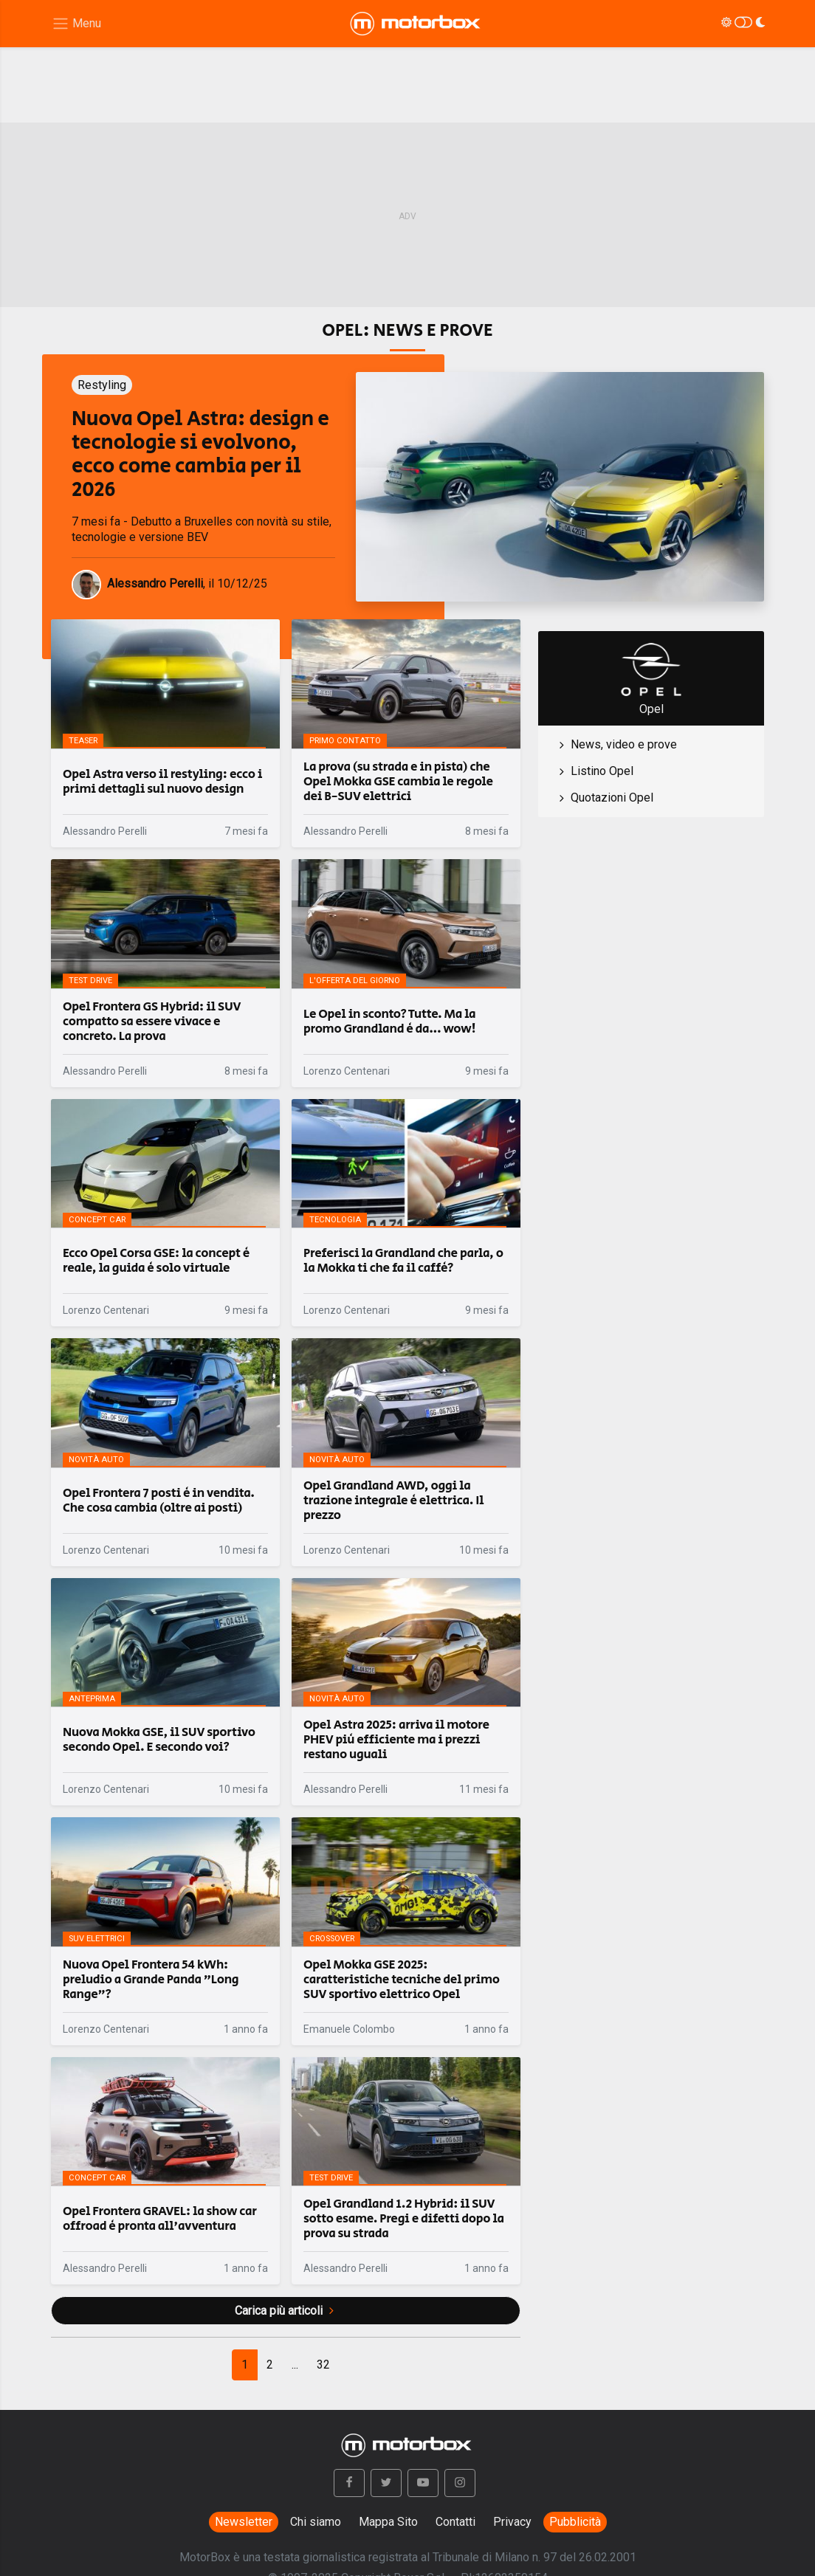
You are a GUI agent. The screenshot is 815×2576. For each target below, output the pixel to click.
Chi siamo (315, 2522)
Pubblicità (575, 2522)
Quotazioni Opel (612, 798)
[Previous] (245, 2364)
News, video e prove (624, 744)
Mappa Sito (388, 2522)
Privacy (512, 2522)
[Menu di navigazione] (76, 24)
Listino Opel (602, 771)
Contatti (455, 2522)
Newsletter (243, 2522)
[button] (349, 2483)
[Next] (323, 2364)
